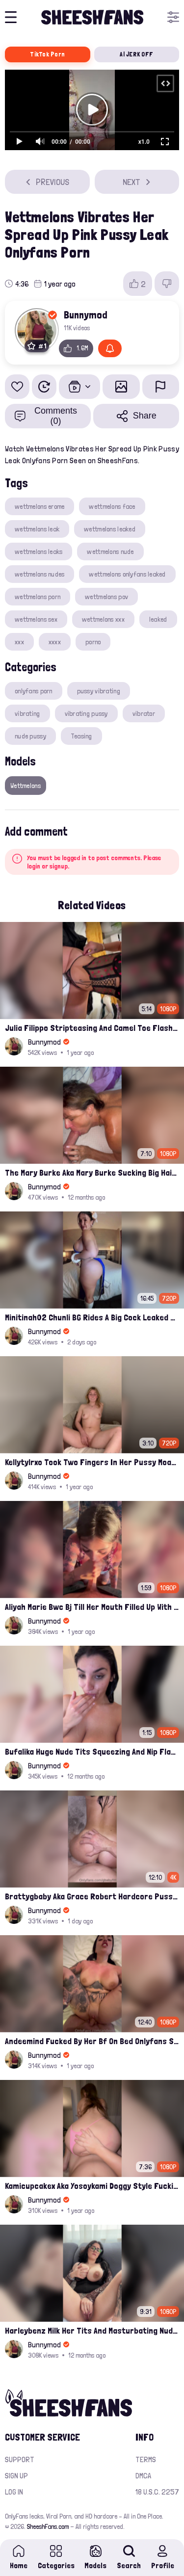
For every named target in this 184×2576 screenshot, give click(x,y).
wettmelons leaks (38, 551)
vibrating (27, 713)
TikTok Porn (47, 54)
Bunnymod (85, 314)
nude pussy (30, 736)
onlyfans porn (34, 691)
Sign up (16, 2475)
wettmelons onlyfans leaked (127, 574)
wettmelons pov (106, 597)
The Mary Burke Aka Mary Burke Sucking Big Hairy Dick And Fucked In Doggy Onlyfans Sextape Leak (92, 1172)
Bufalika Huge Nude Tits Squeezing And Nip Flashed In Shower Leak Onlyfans (92, 1751)
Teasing (81, 736)
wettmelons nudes (39, 574)
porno (93, 642)
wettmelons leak (37, 529)
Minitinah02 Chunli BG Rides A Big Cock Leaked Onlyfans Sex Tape (92, 1317)
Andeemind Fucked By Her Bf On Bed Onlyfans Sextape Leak (92, 2041)
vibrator (143, 713)
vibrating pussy (86, 713)
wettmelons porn (37, 597)
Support (19, 2459)
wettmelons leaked (109, 529)
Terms (145, 2459)
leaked (158, 619)
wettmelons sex (36, 619)
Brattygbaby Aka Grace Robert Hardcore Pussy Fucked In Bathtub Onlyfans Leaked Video (92, 1896)
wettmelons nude (110, 551)
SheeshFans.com (48, 2526)
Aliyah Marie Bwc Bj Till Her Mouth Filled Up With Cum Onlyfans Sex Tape (92, 1607)
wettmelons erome (39, 506)
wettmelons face (112, 506)
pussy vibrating (98, 691)
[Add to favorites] (17, 386)
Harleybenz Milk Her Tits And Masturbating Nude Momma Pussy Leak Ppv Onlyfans (92, 2330)
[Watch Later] (44, 386)
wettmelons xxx (103, 619)
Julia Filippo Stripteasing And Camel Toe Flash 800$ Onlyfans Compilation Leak (92, 1028)
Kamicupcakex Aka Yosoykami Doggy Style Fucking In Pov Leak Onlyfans (92, 2186)
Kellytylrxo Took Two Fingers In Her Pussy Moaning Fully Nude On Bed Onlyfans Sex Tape (92, 1462)
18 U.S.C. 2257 (157, 2492)
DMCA (143, 2475)
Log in (14, 2492)
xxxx (55, 642)
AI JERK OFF (136, 54)
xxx (19, 642)
